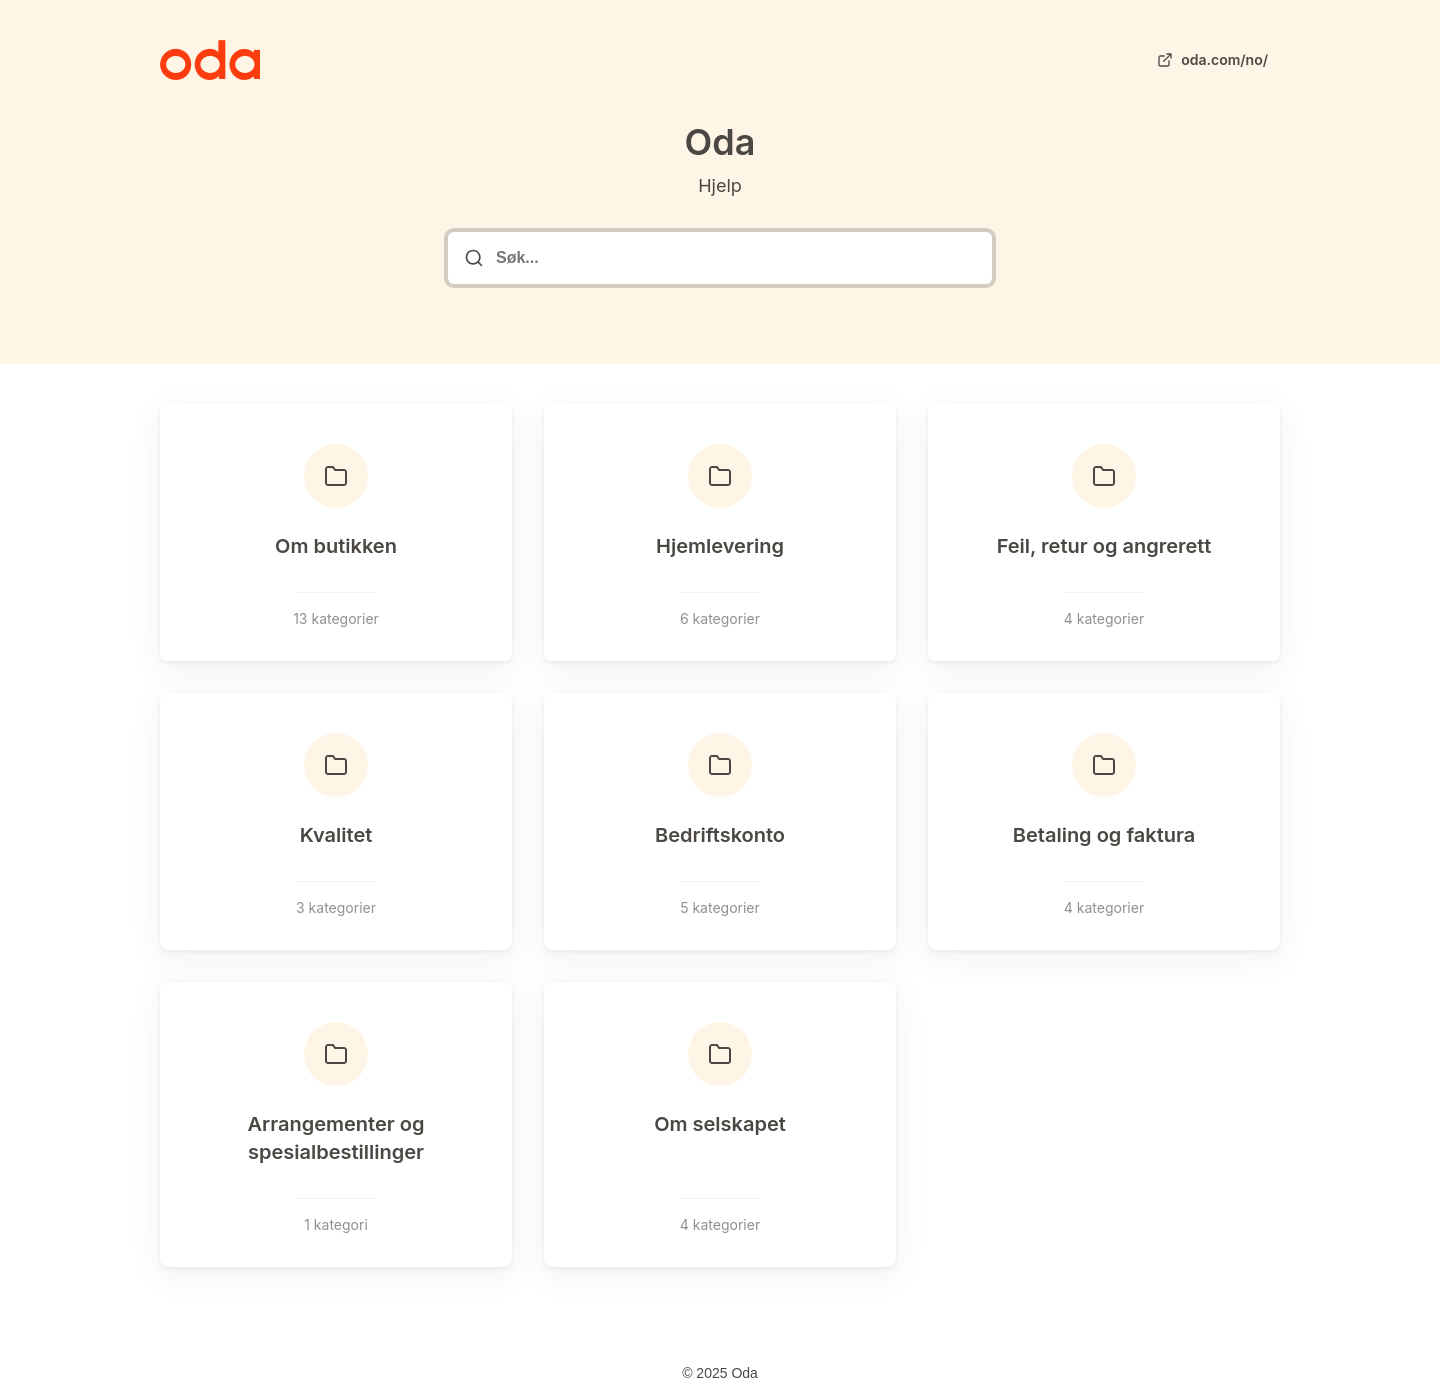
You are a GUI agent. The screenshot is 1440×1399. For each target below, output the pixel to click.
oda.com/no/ (1210, 60)
